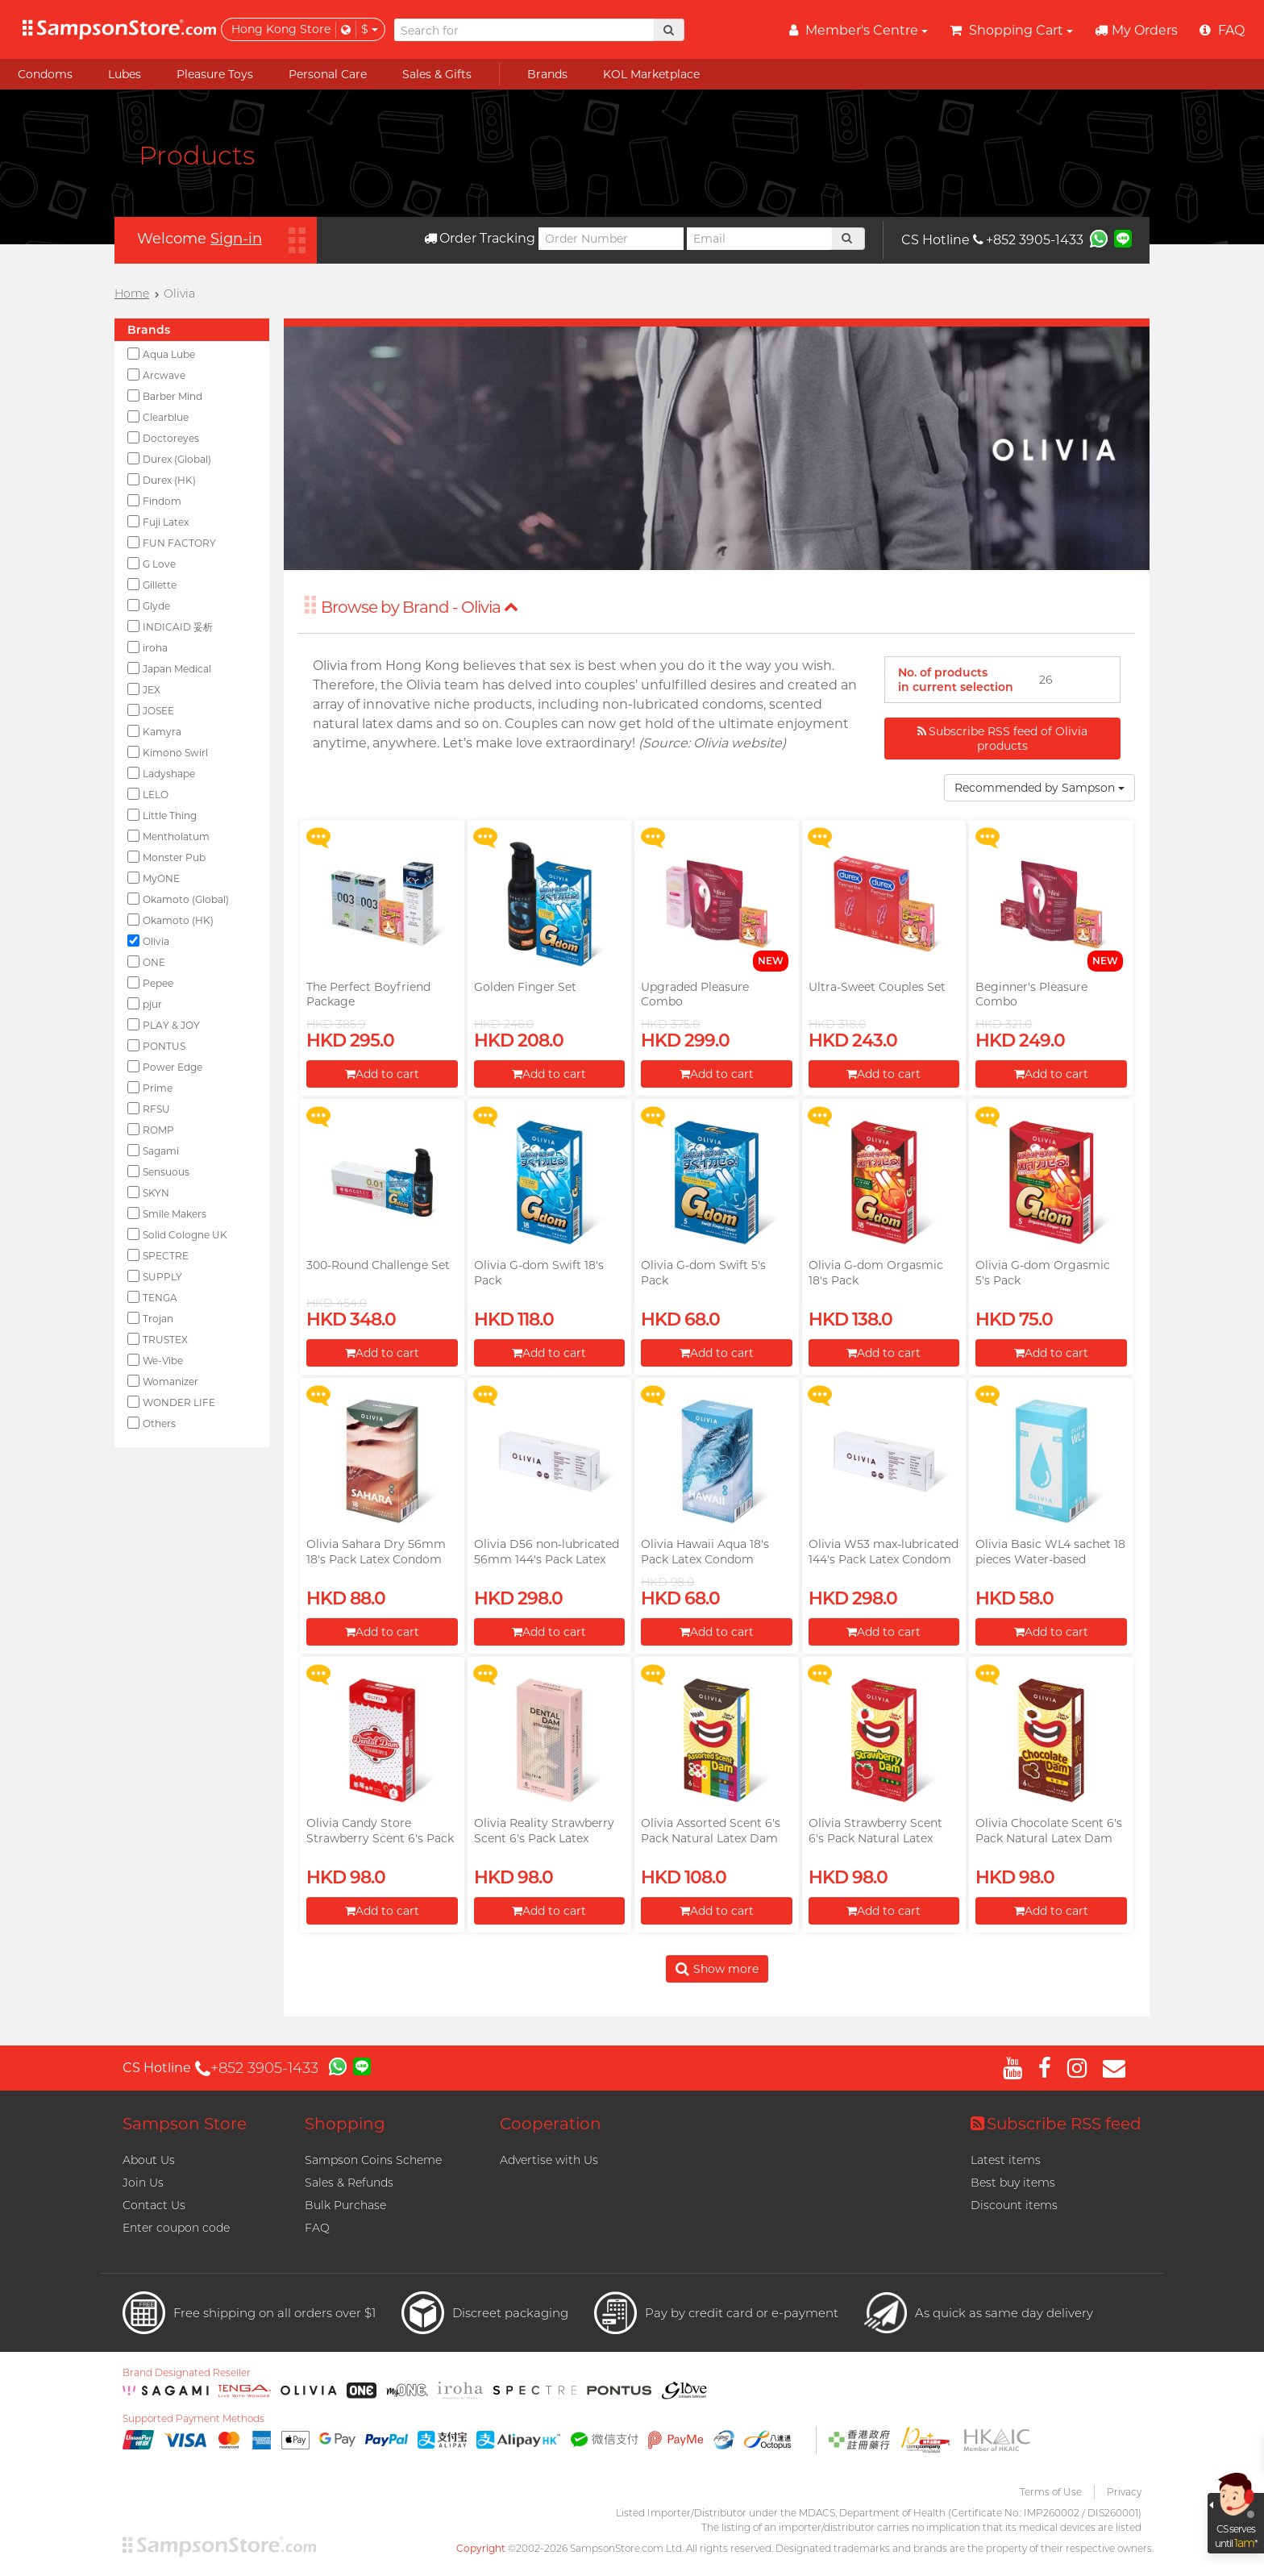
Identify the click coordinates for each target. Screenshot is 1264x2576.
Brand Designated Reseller (187, 2373)
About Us (149, 2160)
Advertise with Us (549, 2160)
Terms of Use (1051, 2492)
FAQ (317, 2227)
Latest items (1006, 2160)
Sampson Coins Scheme (373, 2160)
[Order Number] (611, 238)
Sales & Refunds (349, 2182)
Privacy (1124, 2492)
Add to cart (382, 1074)
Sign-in (236, 239)
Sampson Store (185, 2123)
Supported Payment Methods (193, 2419)
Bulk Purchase (345, 2205)
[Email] (759, 238)
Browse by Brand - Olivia (419, 607)
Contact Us (154, 2205)
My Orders (1136, 30)
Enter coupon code (176, 2227)
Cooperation (550, 2123)
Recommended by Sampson (1039, 787)
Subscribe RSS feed (1056, 2123)
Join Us (143, 2182)
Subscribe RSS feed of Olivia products (1002, 738)
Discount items (1014, 2205)
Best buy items (1013, 2182)
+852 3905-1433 (1028, 240)
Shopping (345, 2123)
